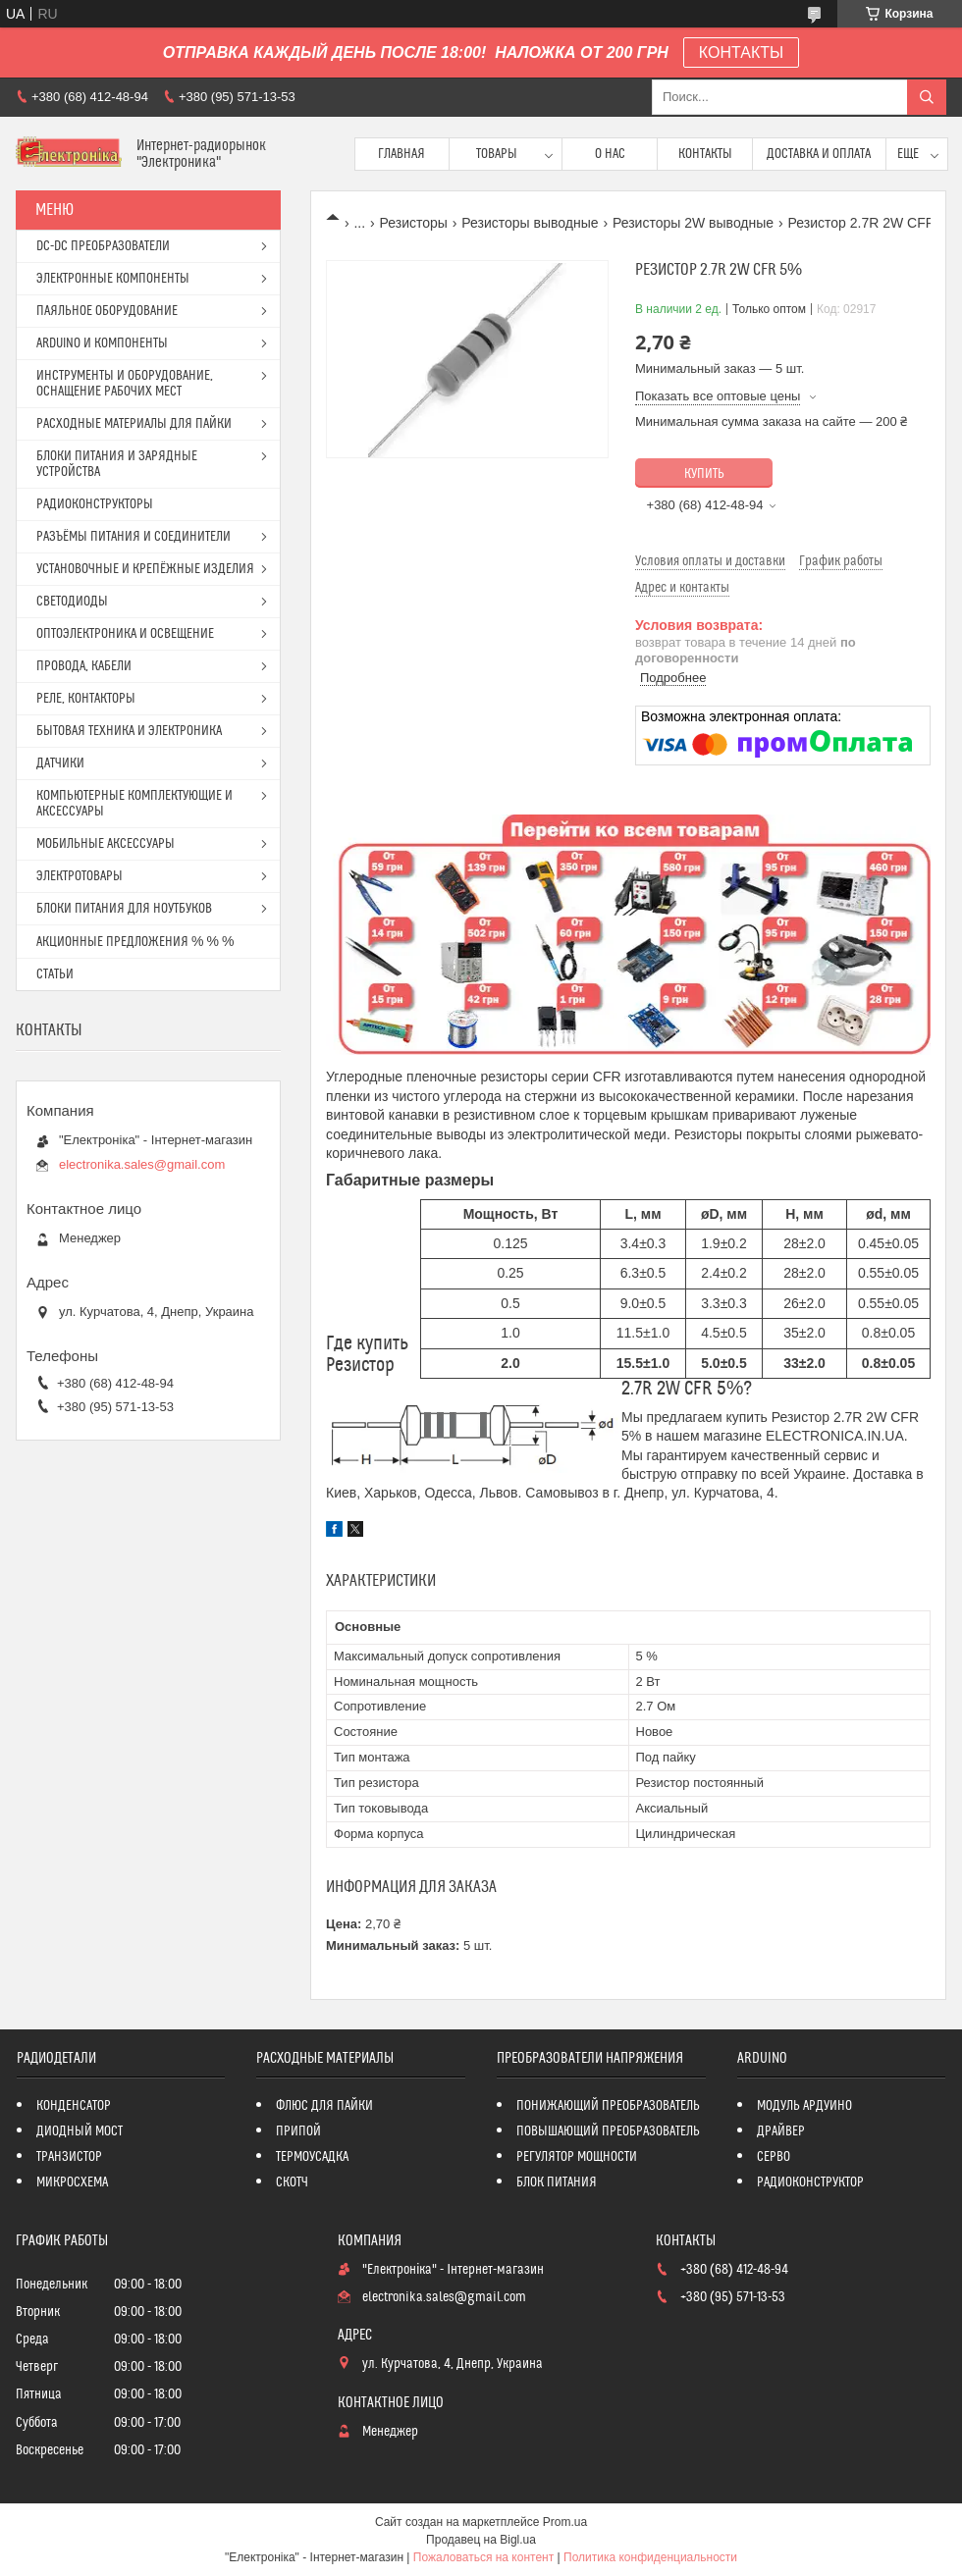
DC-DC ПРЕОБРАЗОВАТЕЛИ (103, 246)
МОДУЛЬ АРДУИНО (804, 2106)
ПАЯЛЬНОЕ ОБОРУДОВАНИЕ (107, 311)
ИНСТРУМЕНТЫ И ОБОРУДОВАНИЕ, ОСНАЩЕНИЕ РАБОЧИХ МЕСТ (124, 383)
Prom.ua (565, 2522)
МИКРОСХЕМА (72, 2182)
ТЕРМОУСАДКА (312, 2157)
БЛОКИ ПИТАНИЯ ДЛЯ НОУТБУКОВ (124, 909)
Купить (704, 474)
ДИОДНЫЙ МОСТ (79, 2131)
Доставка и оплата (819, 154)
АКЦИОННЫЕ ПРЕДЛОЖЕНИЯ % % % (135, 942)
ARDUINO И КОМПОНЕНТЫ (102, 343)
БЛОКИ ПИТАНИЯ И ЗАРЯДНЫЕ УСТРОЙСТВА (116, 464)
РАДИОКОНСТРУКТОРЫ (94, 504)
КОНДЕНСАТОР (73, 2106)
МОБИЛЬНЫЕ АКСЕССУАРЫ (105, 844)
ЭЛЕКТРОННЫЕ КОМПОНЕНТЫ (112, 279)
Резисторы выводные (529, 223)
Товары (496, 154)
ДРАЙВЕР (781, 2131)
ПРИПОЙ (298, 2131)
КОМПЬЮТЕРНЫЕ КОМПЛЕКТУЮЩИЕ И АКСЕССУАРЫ (134, 803)
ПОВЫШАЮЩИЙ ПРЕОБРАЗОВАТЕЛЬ (608, 2131)
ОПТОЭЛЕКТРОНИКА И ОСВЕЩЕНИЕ (125, 634)
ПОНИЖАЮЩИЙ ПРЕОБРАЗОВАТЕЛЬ (608, 2106)
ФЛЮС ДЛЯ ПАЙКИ (324, 2106)
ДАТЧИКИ (60, 763)
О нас (610, 154)
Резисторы (414, 223)
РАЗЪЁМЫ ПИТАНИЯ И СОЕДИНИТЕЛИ (133, 537)
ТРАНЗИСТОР (69, 2157)
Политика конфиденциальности (650, 2557)
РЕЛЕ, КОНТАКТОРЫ (85, 699)
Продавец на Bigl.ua (481, 2540)
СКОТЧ (292, 2182)
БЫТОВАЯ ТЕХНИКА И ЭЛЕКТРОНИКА (129, 731)
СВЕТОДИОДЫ (72, 601)
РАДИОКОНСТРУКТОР (810, 2182)
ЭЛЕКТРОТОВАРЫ (79, 876)
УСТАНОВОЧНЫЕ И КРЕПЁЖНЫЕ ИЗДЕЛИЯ (145, 569)
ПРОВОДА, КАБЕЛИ (84, 666)
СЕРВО (773, 2157)
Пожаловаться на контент (483, 2557)
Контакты (705, 154)
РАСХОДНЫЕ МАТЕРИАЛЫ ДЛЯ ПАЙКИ (134, 424)
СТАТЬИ (55, 974)
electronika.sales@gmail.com (142, 1164)
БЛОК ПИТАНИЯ (556, 2182)
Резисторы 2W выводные (693, 223)
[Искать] (926, 97)
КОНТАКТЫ (741, 52)
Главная (401, 154)
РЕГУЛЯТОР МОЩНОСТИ (576, 2157)
